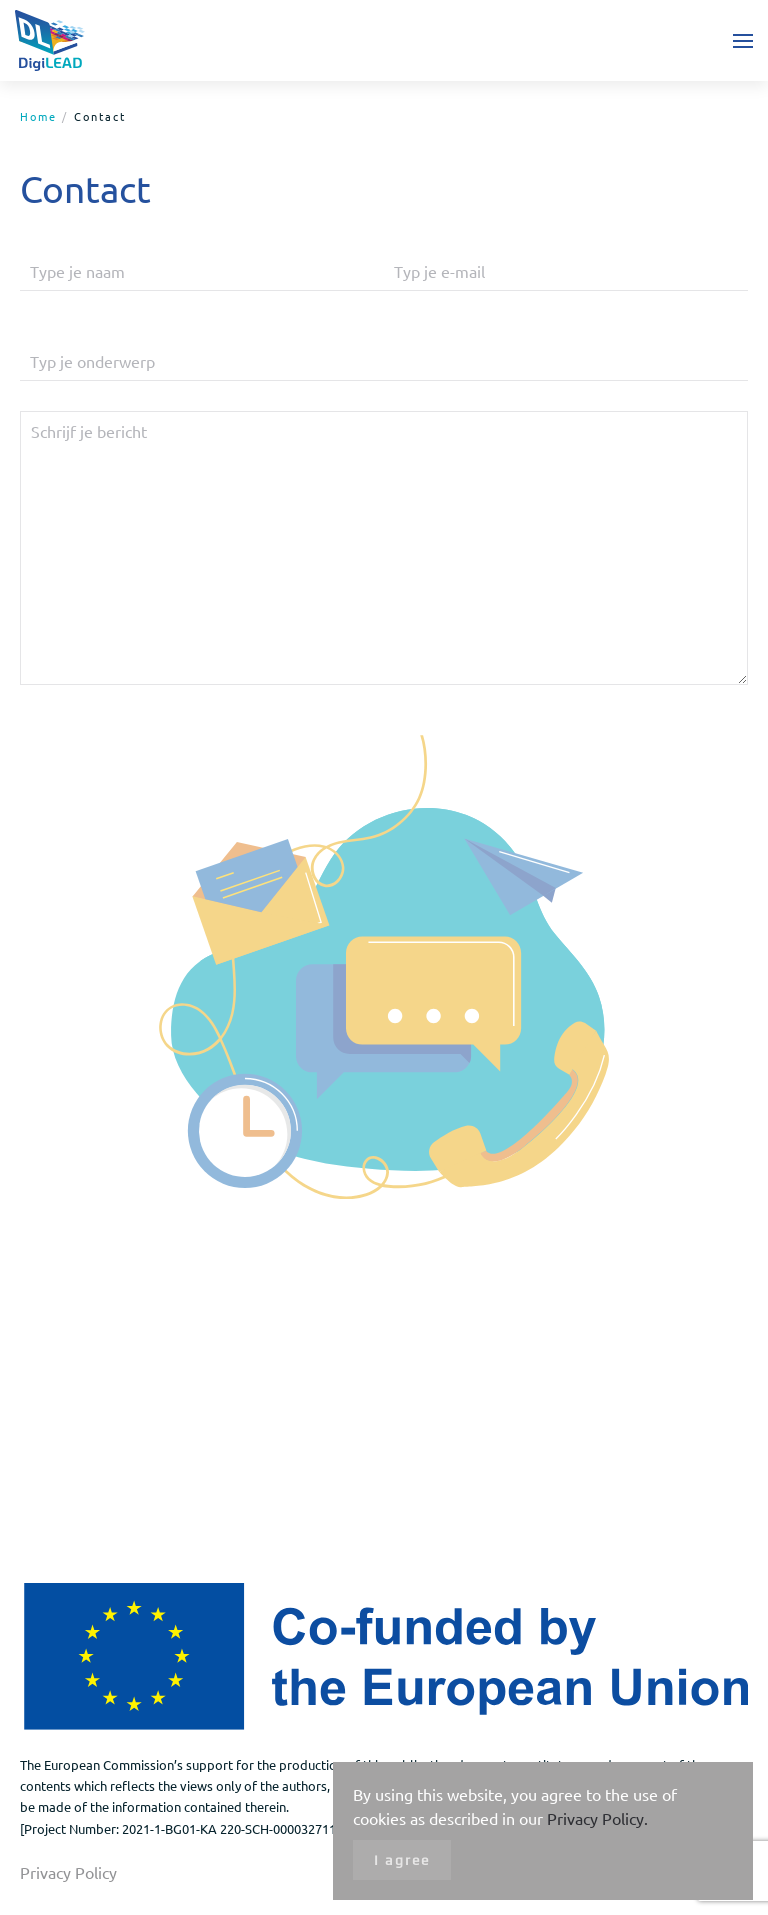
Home (38, 116)
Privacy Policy (68, 1872)
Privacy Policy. (597, 1818)
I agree (402, 1860)
